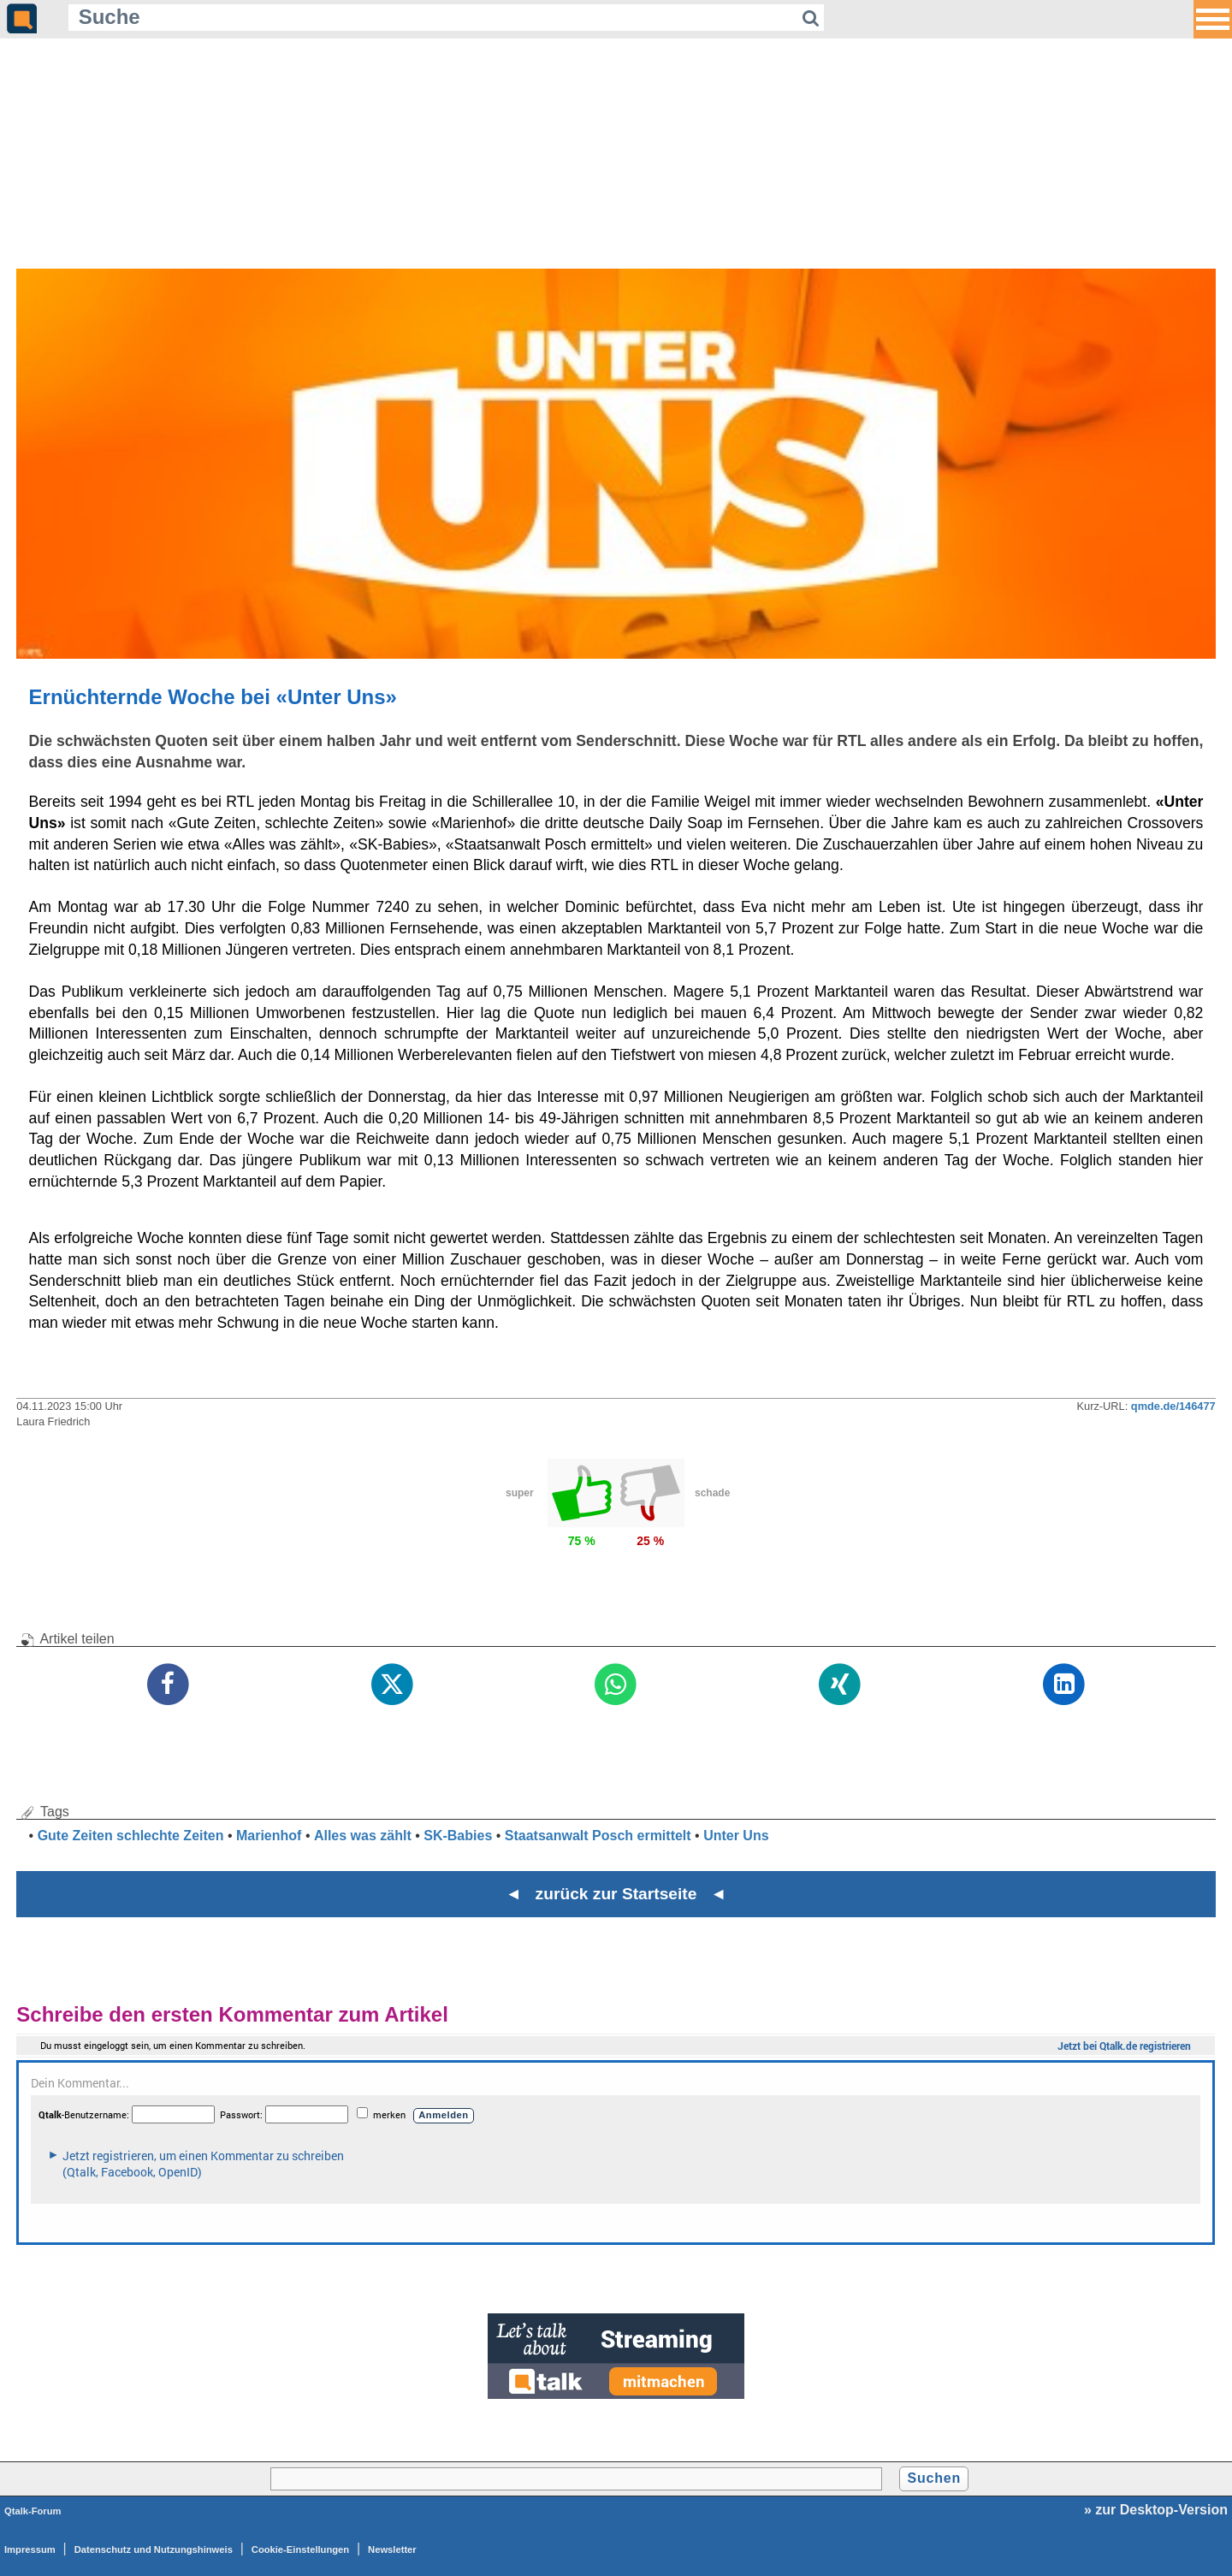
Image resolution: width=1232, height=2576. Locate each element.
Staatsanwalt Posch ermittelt (598, 1835)
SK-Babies (458, 1835)
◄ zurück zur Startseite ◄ (616, 1894)
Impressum (30, 2549)
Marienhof (268, 1835)
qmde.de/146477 (1173, 1406)
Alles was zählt (363, 1835)
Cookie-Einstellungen (300, 2549)
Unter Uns (735, 1835)
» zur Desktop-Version (1156, 2509)
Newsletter (392, 2549)
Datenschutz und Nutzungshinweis (153, 2549)
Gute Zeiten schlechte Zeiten (131, 1835)
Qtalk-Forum (33, 2511)
